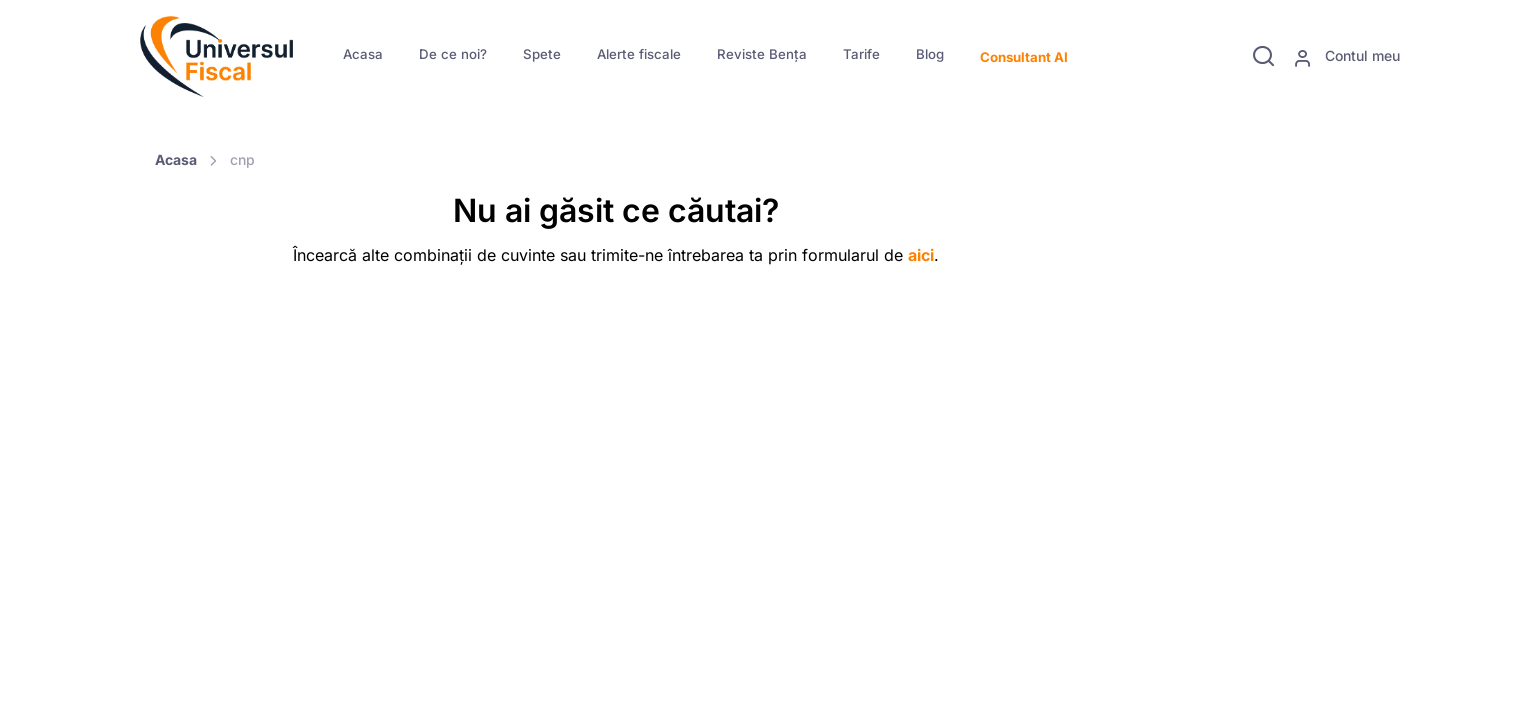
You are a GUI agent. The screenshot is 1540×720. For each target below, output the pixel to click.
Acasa (363, 54)
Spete (542, 54)
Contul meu (1346, 57)
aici (921, 255)
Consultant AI (1024, 57)
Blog (930, 54)
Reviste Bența (762, 54)
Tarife (861, 54)
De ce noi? (453, 54)
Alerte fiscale (639, 54)
